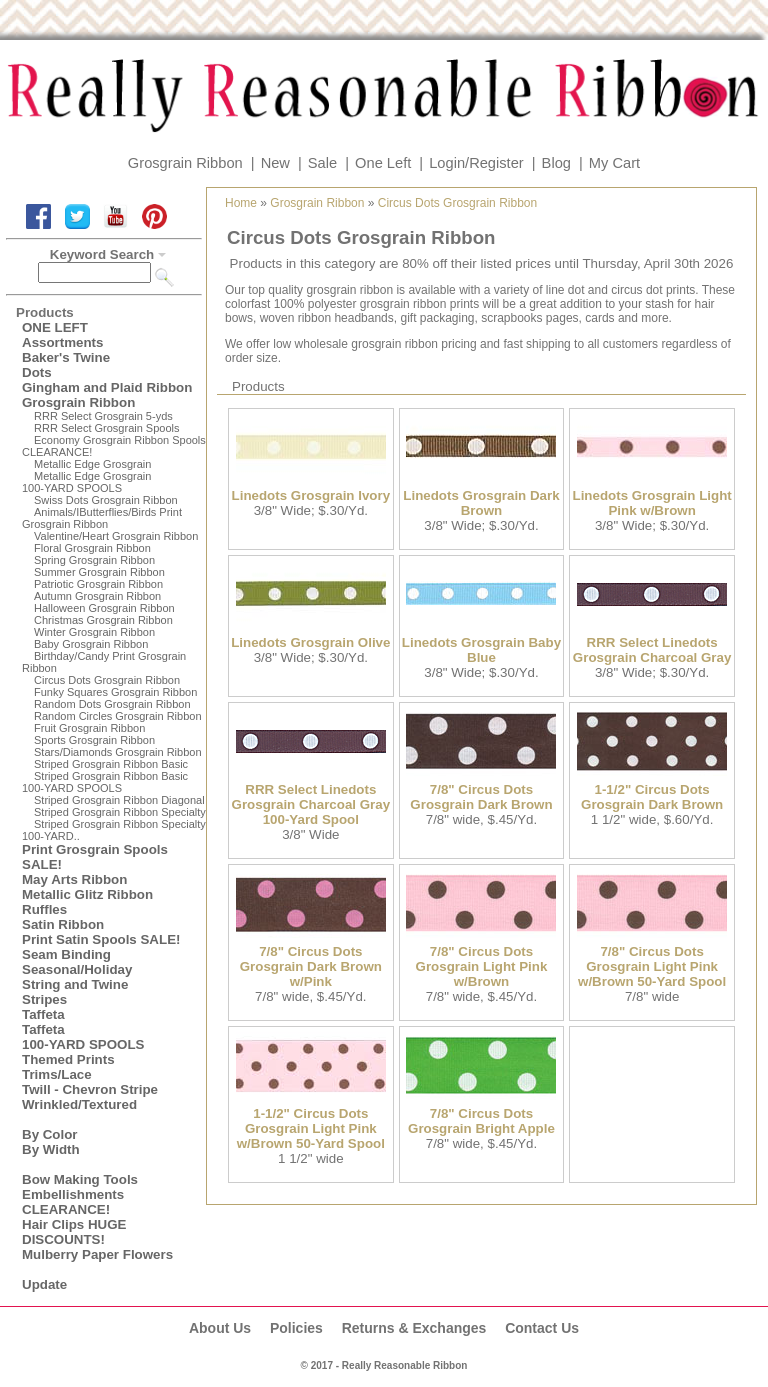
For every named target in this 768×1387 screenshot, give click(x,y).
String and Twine (75, 984)
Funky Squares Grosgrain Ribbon (115, 692)
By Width (51, 1149)
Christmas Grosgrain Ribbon (103, 620)
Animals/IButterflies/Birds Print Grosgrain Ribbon (102, 518)
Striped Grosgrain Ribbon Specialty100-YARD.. (114, 830)
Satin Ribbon (63, 924)
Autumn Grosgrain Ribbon (97, 596)
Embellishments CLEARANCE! (73, 1202)
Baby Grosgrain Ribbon (91, 644)
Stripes (44, 999)
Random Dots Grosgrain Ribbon (112, 704)
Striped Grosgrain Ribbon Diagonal (119, 800)
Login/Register (476, 163)
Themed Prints (68, 1059)
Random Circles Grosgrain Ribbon (118, 716)
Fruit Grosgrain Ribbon (89, 728)
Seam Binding (66, 954)
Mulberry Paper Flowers (97, 1254)
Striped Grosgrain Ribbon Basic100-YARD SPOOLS (105, 782)
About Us (220, 1328)
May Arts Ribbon (74, 879)
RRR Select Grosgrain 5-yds (103, 416)
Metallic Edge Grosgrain (92, 464)
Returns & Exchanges (414, 1328)
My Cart (614, 163)
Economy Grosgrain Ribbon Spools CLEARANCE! (114, 446)
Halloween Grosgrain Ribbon (104, 608)
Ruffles (44, 909)
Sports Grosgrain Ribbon (94, 740)
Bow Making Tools (80, 1179)
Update (44, 1284)
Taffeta (43, 1014)
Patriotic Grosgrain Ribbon (98, 584)
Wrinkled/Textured (79, 1104)
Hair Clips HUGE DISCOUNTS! (74, 1232)
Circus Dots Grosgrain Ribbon (107, 680)
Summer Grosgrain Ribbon (99, 572)
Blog (556, 163)
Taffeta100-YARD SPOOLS (83, 1037)
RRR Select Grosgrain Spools (107, 428)
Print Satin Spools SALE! (101, 939)
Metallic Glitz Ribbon (87, 894)
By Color (50, 1134)
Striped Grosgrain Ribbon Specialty (120, 812)
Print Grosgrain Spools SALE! (95, 857)
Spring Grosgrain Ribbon (94, 560)
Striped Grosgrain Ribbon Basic (111, 764)
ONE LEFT (55, 327)
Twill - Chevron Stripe (90, 1089)
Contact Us (542, 1328)
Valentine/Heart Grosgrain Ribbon (116, 536)
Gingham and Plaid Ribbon (107, 387)
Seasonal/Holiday (77, 969)
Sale (322, 163)
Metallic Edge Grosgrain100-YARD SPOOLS (86, 482)
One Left (383, 163)
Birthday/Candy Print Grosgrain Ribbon (104, 662)
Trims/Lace (57, 1074)
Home (241, 203)
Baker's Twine (66, 357)
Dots (37, 372)
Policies (296, 1328)
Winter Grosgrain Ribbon (94, 632)
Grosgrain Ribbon (185, 163)
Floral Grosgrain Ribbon (92, 548)
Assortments (62, 342)
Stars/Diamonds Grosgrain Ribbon (118, 752)
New (275, 163)
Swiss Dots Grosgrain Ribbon (106, 500)
